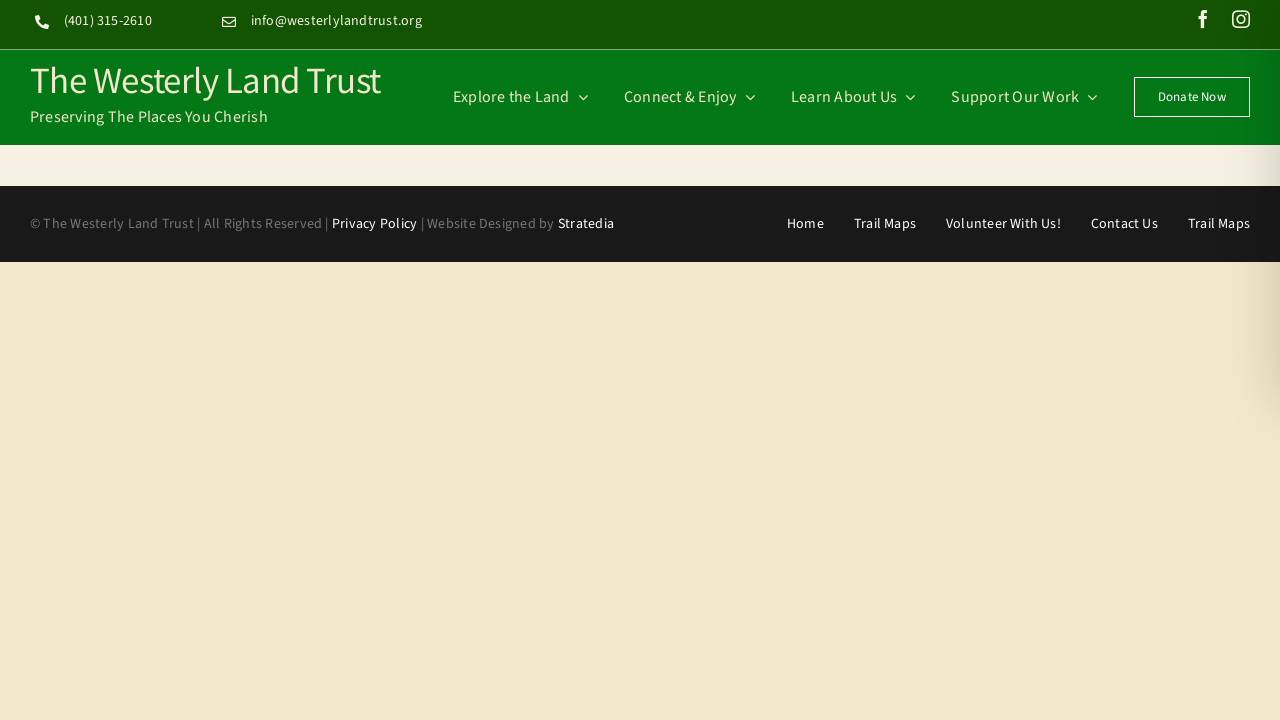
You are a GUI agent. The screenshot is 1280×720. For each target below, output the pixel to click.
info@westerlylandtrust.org (336, 21)
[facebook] (1203, 19)
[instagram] (1241, 19)
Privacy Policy (374, 224)
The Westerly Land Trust (205, 79)
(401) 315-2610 (108, 21)
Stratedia (586, 224)
